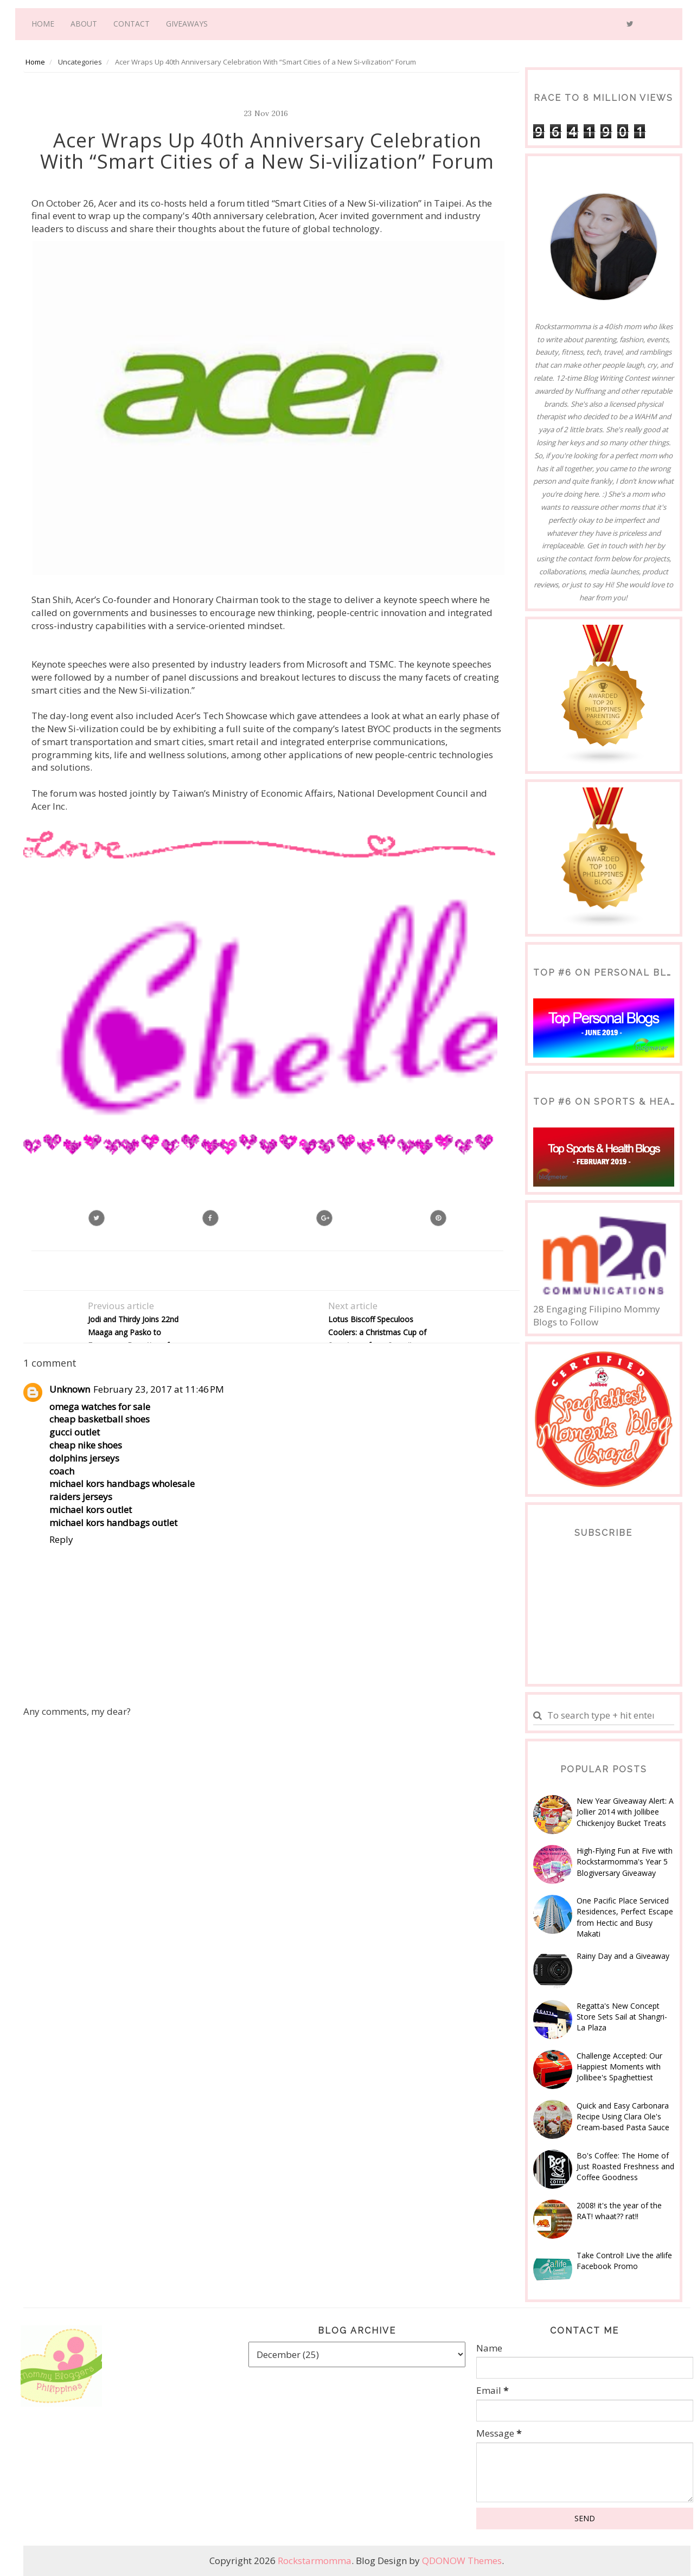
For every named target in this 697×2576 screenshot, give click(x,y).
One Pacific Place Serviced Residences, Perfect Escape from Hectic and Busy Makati (625, 1917)
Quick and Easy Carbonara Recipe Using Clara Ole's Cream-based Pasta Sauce (623, 2116)
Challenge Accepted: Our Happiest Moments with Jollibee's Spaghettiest (619, 2066)
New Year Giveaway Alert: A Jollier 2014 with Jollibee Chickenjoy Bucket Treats (625, 1812)
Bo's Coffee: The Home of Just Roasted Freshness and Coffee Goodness (625, 2166)
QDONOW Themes (462, 2560)
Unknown (69, 1389)
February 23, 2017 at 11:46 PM (158, 1389)
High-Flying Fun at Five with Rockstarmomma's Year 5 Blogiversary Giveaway (625, 1862)
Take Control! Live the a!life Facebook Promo (624, 2260)
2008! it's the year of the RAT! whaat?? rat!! (619, 2210)
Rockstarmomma (314, 2560)
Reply (61, 1539)
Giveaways (187, 23)
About (84, 23)
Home (42, 23)
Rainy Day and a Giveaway (623, 1956)
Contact (131, 23)
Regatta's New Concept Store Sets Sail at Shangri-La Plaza (622, 2017)
